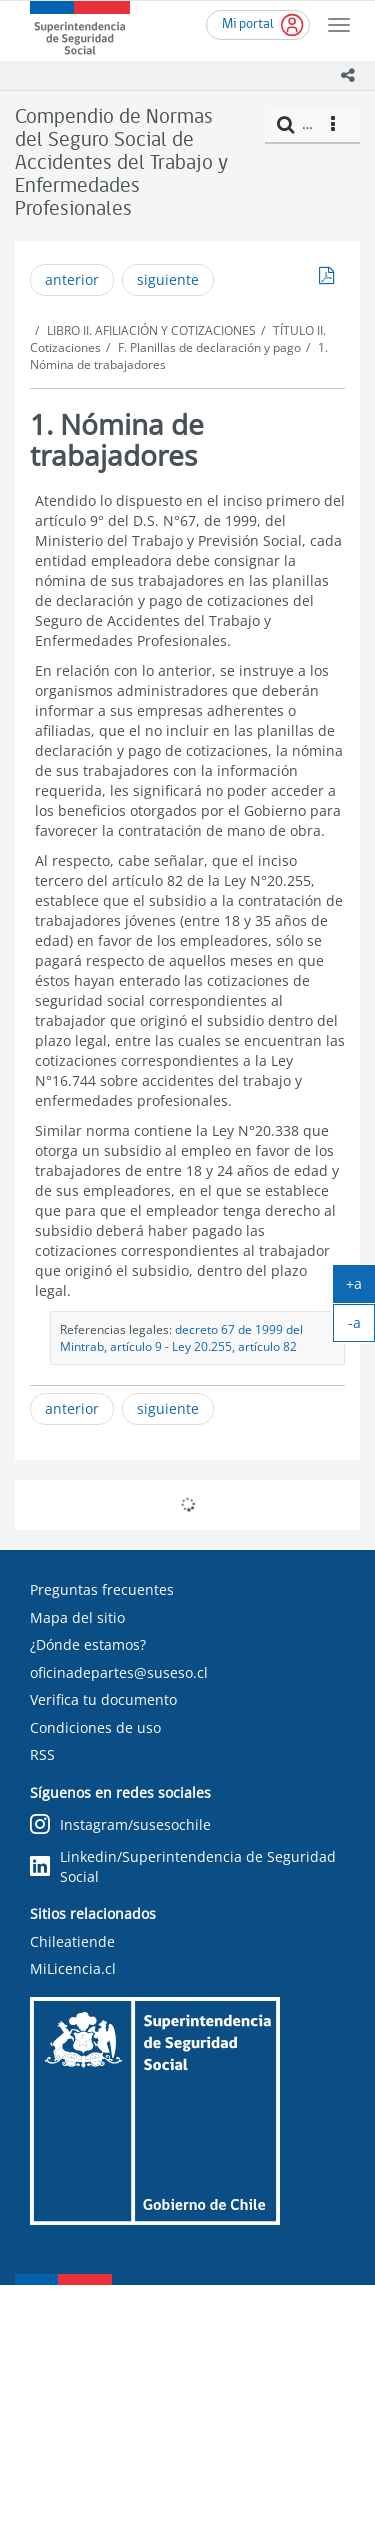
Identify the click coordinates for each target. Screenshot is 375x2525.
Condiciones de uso (95, 1727)
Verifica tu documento (103, 1699)
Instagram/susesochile (120, 1824)
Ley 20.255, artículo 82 (234, 1346)
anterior (72, 279)
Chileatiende (72, 1941)
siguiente (168, 279)
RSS (42, 1754)
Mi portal (248, 24)
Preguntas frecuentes (102, 1589)
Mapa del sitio (77, 1617)
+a (360, 1288)
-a (362, 1327)
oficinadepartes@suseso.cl (119, 1672)
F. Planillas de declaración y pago (209, 347)
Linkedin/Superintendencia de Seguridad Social (183, 1866)
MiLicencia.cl (73, 1968)
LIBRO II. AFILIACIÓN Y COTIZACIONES (151, 330)
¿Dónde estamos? (88, 1644)
